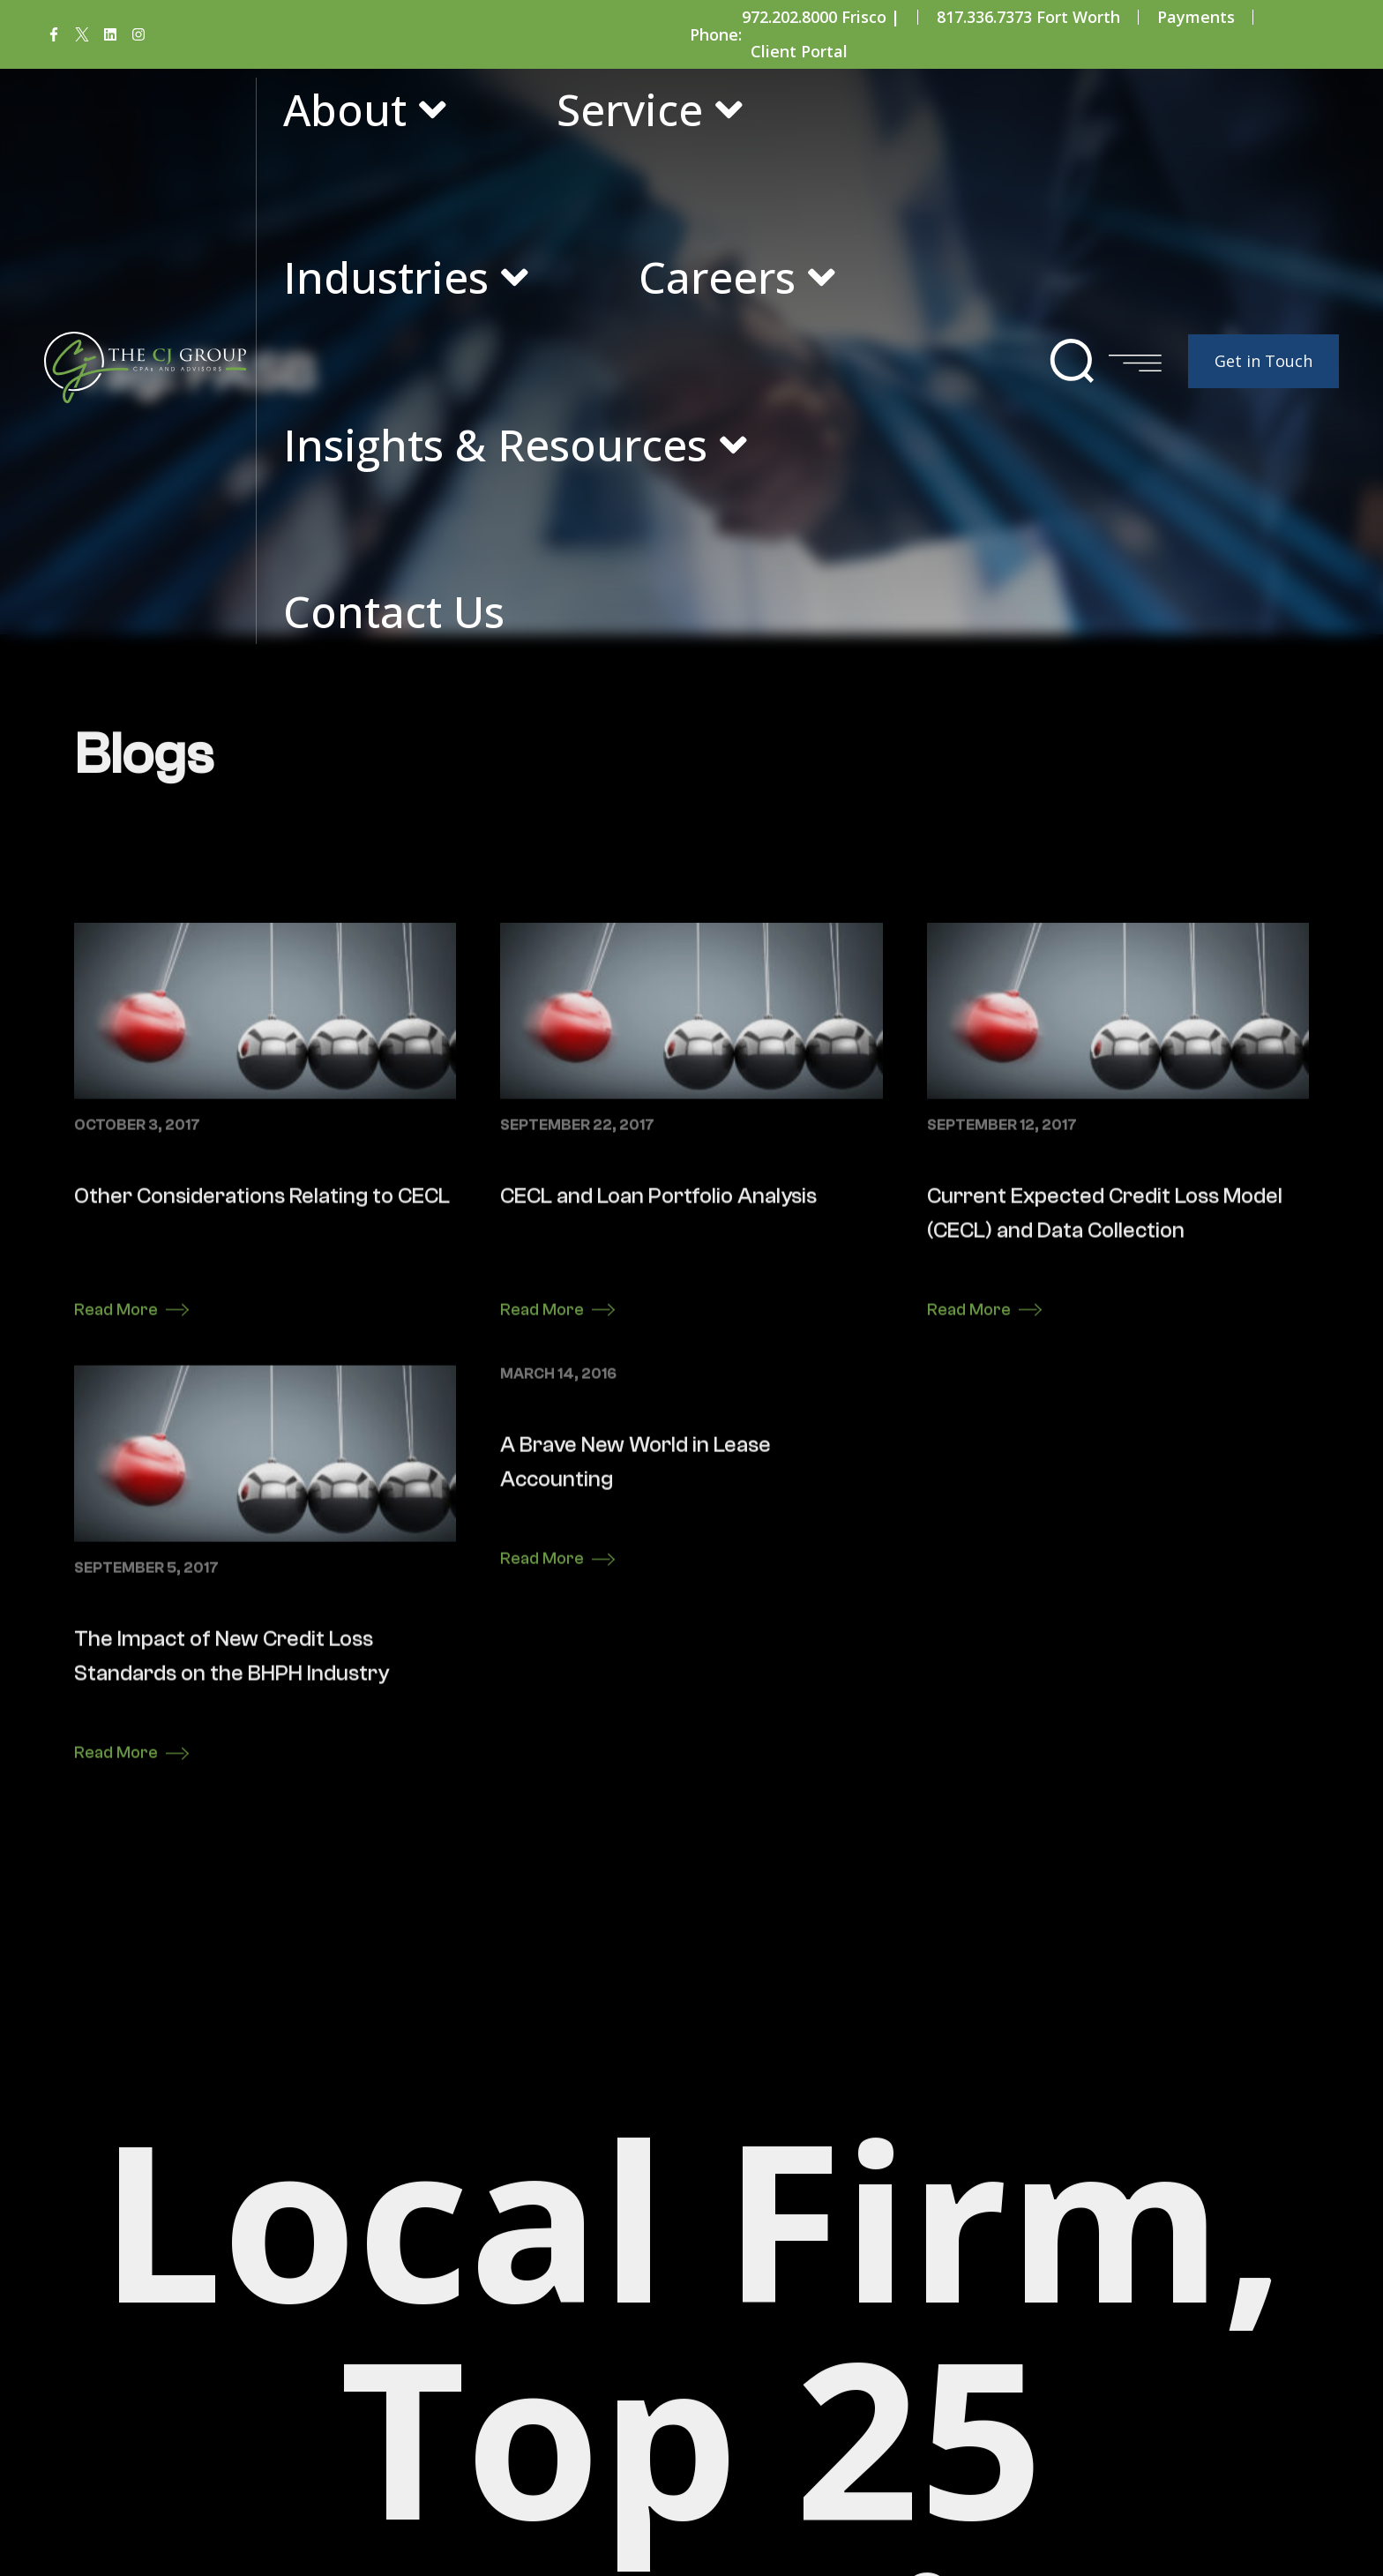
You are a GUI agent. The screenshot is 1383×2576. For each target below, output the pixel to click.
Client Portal (799, 51)
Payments (1196, 16)
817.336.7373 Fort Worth (1028, 16)
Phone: (716, 34)
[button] (1072, 361)
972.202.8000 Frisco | (821, 16)
